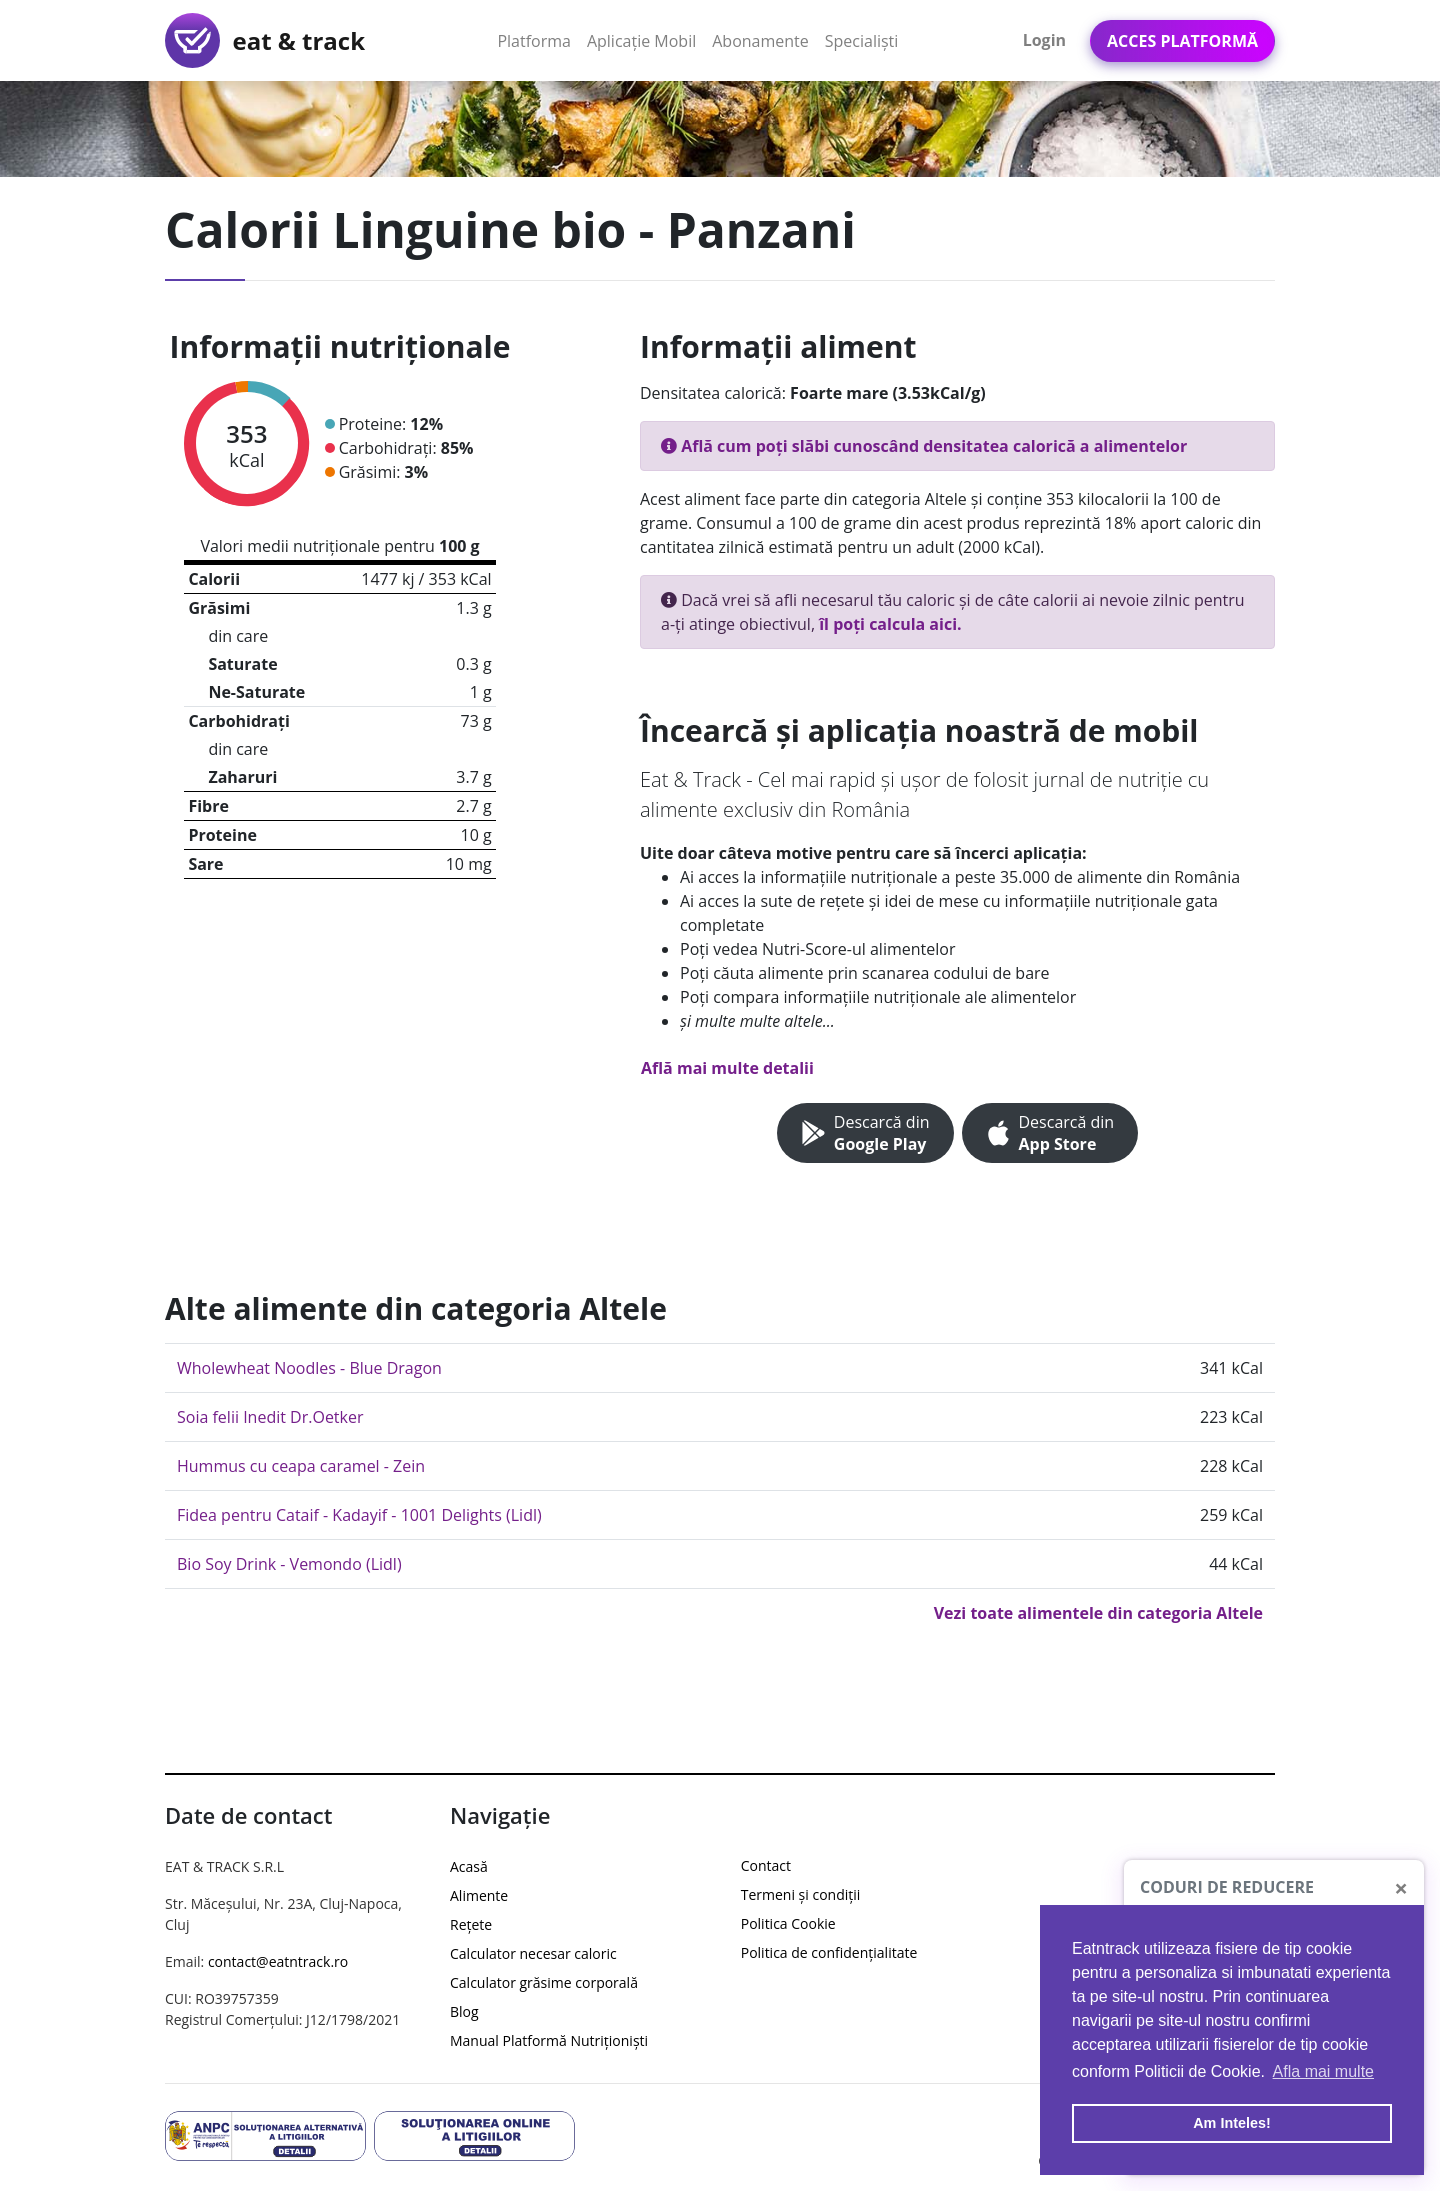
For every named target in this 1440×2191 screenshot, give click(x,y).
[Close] (1401, 1888)
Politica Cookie (788, 1923)
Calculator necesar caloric (533, 1953)
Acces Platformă (1182, 41)
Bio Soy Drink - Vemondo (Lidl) (289, 1564)
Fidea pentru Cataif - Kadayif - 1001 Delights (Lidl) (359, 1515)
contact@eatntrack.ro (278, 1961)
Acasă (469, 1866)
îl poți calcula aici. (890, 624)
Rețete (471, 1924)
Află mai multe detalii (727, 1068)
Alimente (479, 1895)
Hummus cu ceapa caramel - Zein (301, 1466)
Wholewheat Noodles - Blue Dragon (309, 1368)
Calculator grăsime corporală (544, 1982)
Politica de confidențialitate (829, 1952)
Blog (464, 2011)
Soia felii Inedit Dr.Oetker (270, 1417)
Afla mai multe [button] (1323, 2071)
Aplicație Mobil (645, 40)
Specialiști (862, 41)
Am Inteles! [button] (1232, 2123)
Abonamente (760, 41)
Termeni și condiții (801, 1894)
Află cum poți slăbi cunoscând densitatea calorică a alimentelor (924, 446)
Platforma (538, 40)
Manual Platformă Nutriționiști (549, 2040)
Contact (766, 1865)
